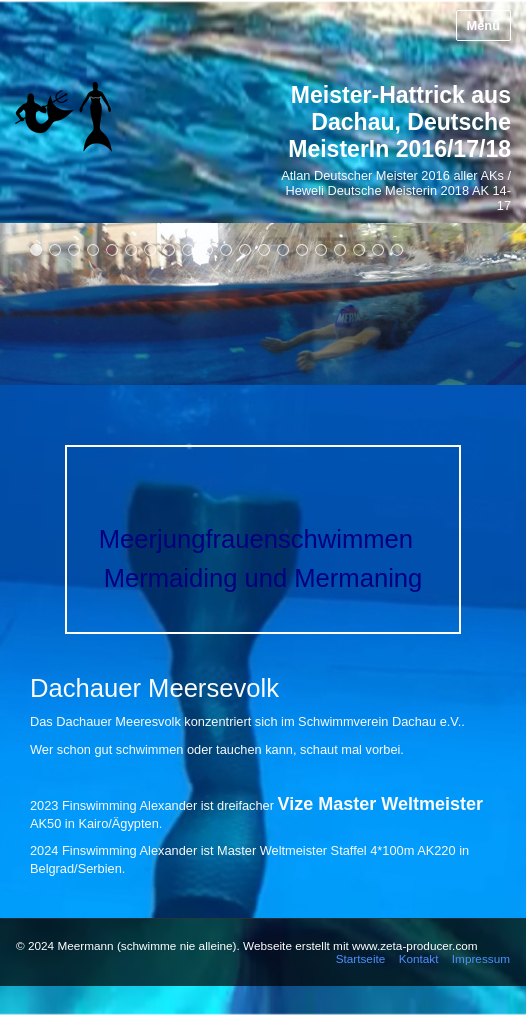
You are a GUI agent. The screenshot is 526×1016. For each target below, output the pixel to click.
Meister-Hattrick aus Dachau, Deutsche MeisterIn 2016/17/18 (399, 122)
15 (302, 249)
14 (283, 249)
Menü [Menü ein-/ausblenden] (483, 25)
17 (340, 249)
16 (321, 249)
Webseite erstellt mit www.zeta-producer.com (360, 945)
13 (264, 249)
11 (226, 249)
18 (359, 249)
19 (378, 249)
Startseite (361, 958)
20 (397, 249)
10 (207, 249)
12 (245, 249)
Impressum (481, 958)
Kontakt (419, 958)
